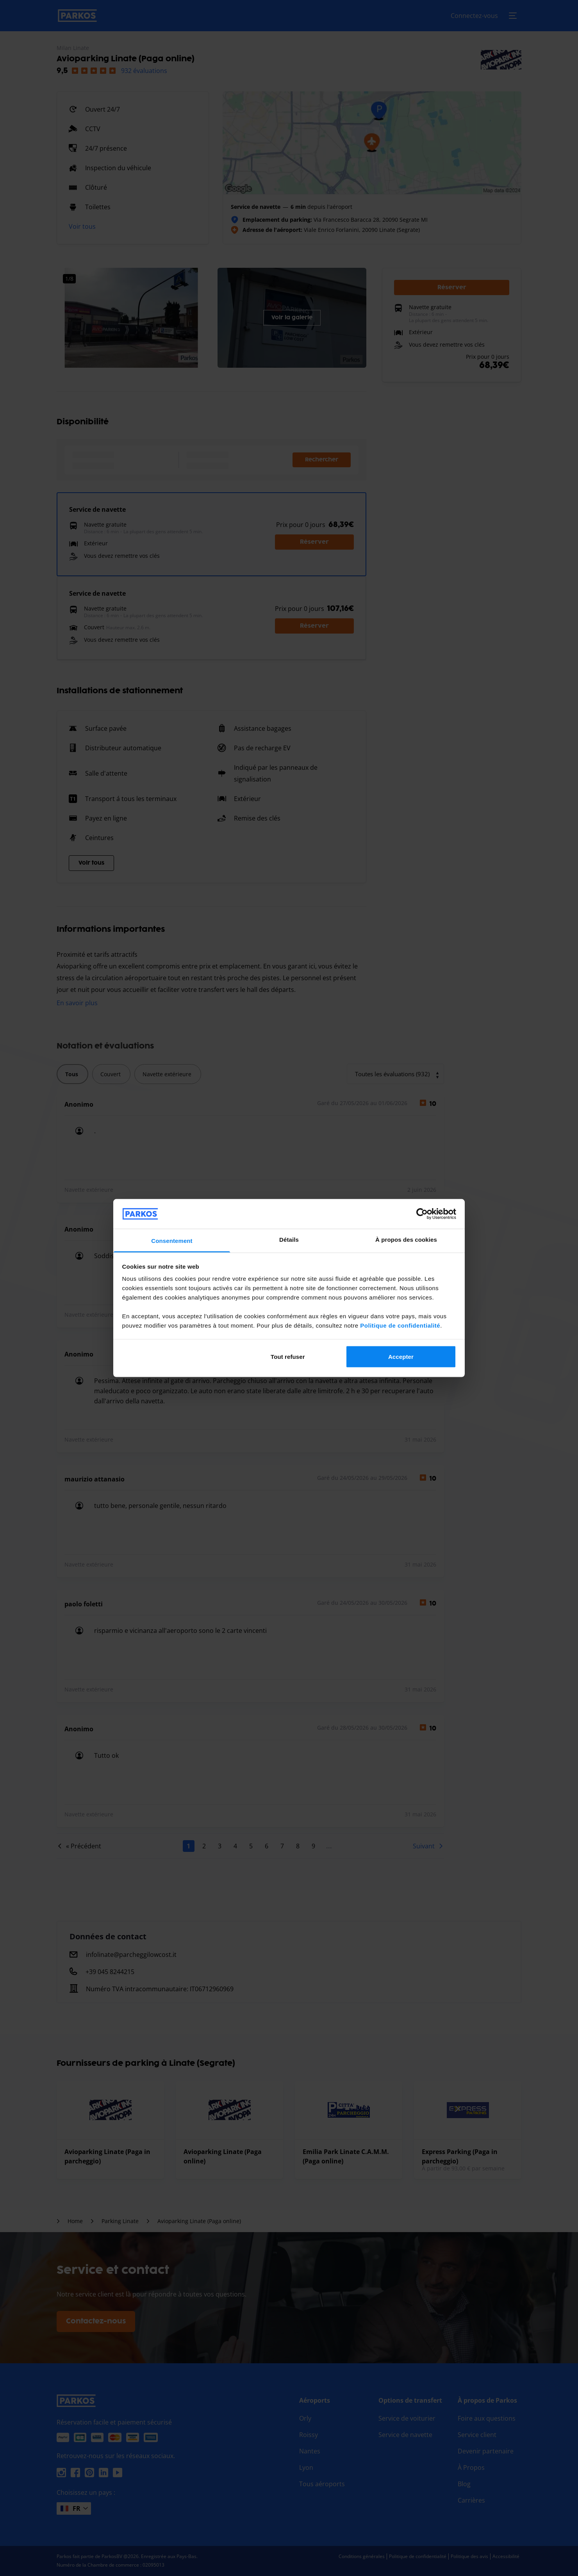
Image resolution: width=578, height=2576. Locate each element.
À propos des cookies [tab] (406, 1239)
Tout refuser (288, 1356)
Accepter (401, 1356)
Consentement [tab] (171, 1240)
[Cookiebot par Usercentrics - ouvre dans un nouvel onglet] (422, 1213)
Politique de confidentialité (400, 1325)
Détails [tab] (289, 1239)
